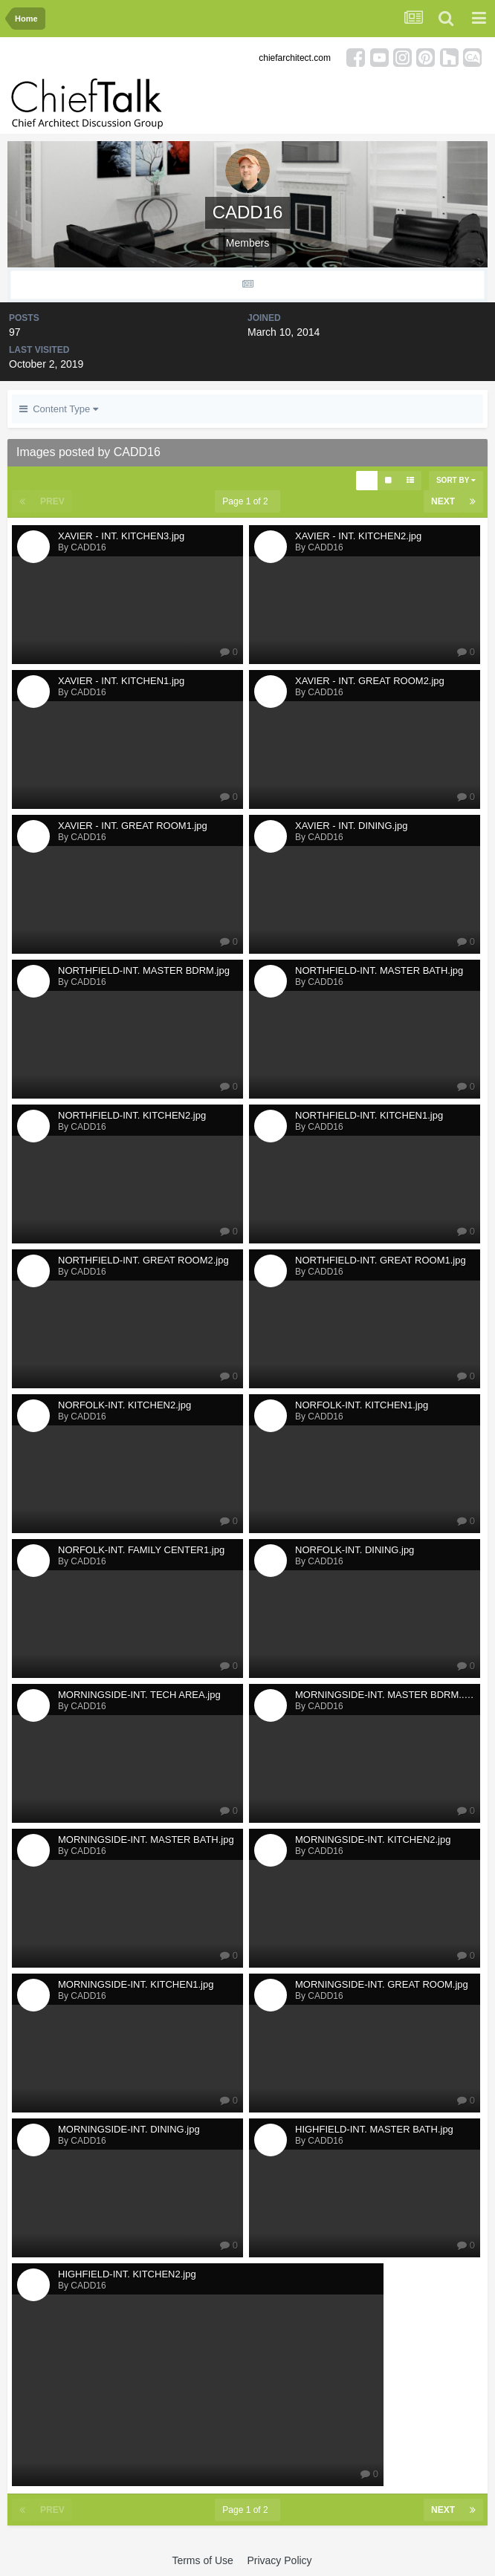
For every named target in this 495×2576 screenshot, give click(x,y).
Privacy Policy (279, 2560)
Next (443, 501)
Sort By (456, 480)
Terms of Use (202, 2560)
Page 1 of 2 (247, 501)
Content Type (58, 408)
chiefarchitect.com (295, 58)
